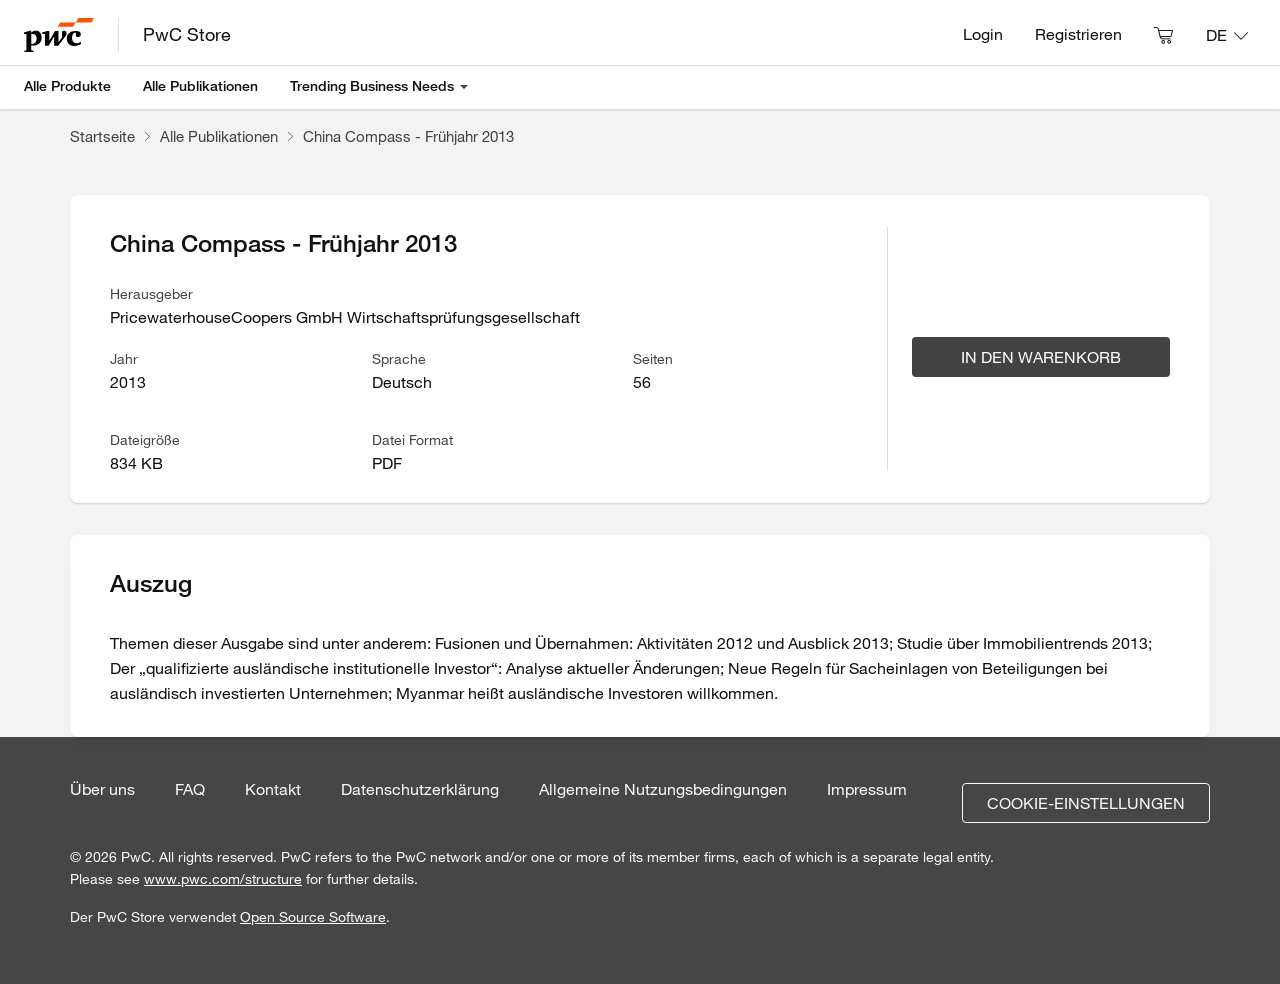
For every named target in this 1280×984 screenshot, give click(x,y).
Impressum (867, 789)
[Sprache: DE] (1227, 35)
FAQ (190, 789)
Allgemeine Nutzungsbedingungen (663, 789)
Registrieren (1078, 34)
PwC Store (187, 34)
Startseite (102, 136)
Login (983, 34)
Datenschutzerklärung (420, 789)
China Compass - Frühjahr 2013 (408, 136)
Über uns (102, 789)
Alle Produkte (67, 86)
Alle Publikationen (200, 86)
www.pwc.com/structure (223, 879)
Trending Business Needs (372, 86)
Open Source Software (313, 917)
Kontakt (273, 789)
